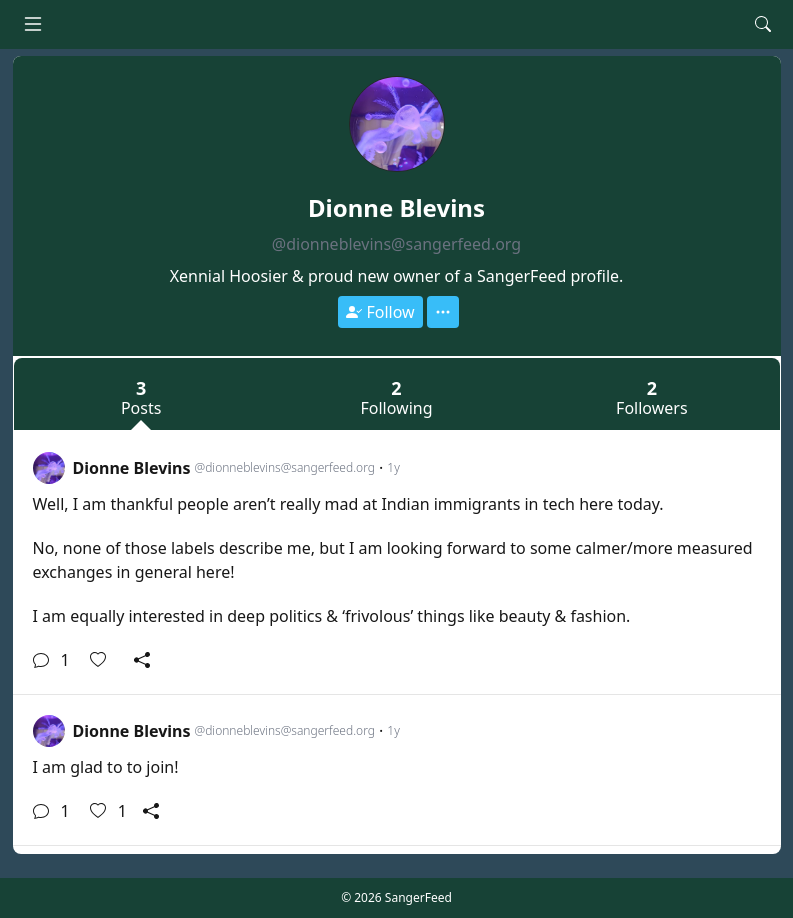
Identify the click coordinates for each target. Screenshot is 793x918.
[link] (397, 563)
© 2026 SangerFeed (396, 897)
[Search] (763, 24)
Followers (651, 396)
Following (396, 396)
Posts (141, 396)
